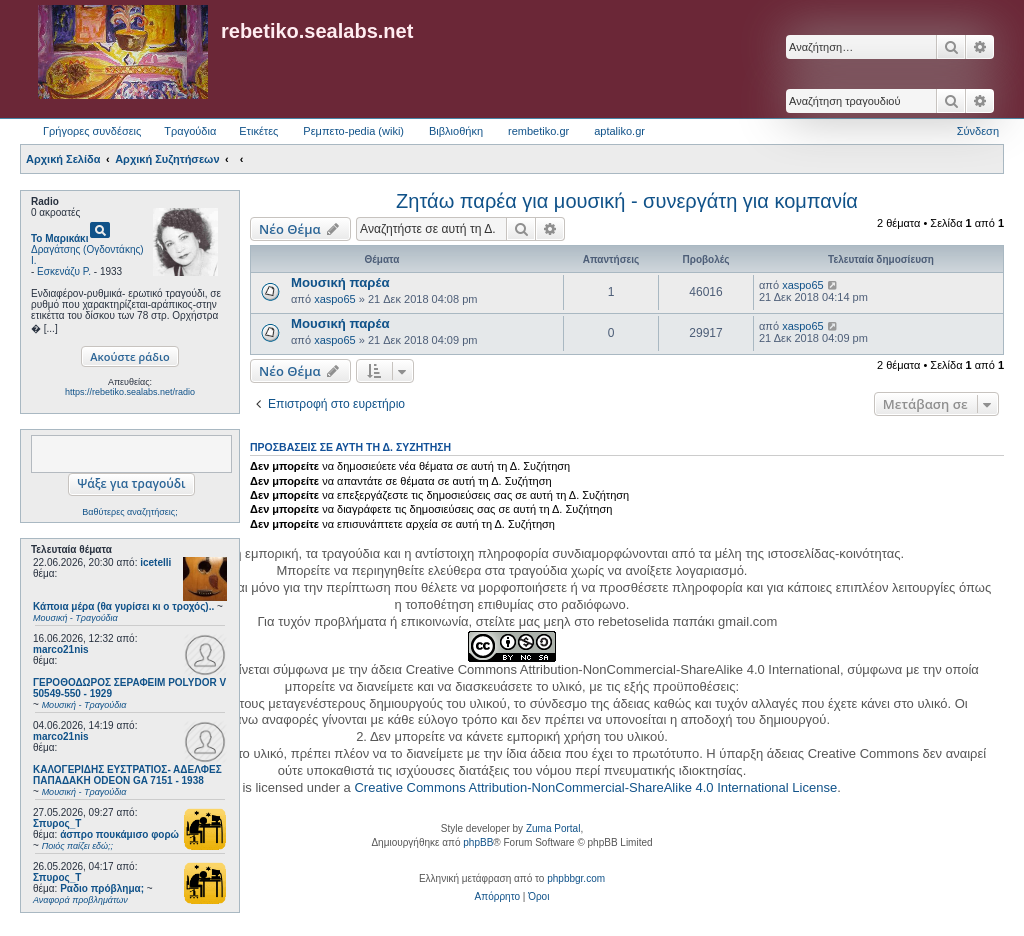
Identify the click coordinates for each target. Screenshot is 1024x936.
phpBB (478, 842)
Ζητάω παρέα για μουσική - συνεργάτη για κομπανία (627, 201)
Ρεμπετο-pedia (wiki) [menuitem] (353, 131)
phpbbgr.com (576, 878)
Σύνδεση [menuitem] (978, 131)
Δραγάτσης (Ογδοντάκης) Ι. (87, 255)
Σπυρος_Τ (57, 823)
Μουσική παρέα (340, 282)
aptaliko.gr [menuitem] (619, 131)
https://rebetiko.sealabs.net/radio (130, 392)
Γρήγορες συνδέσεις (92, 131)
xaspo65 (335, 299)
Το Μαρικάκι (59, 238)
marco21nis (61, 649)
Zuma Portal (553, 828)
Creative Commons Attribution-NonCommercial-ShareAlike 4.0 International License (595, 787)
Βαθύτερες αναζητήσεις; (129, 512)
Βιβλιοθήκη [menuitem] (456, 131)
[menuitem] (497, 897)
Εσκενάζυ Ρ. (64, 271)
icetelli (155, 562)
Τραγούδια (190, 131)
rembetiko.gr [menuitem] (538, 131)
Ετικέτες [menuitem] (258, 131)
